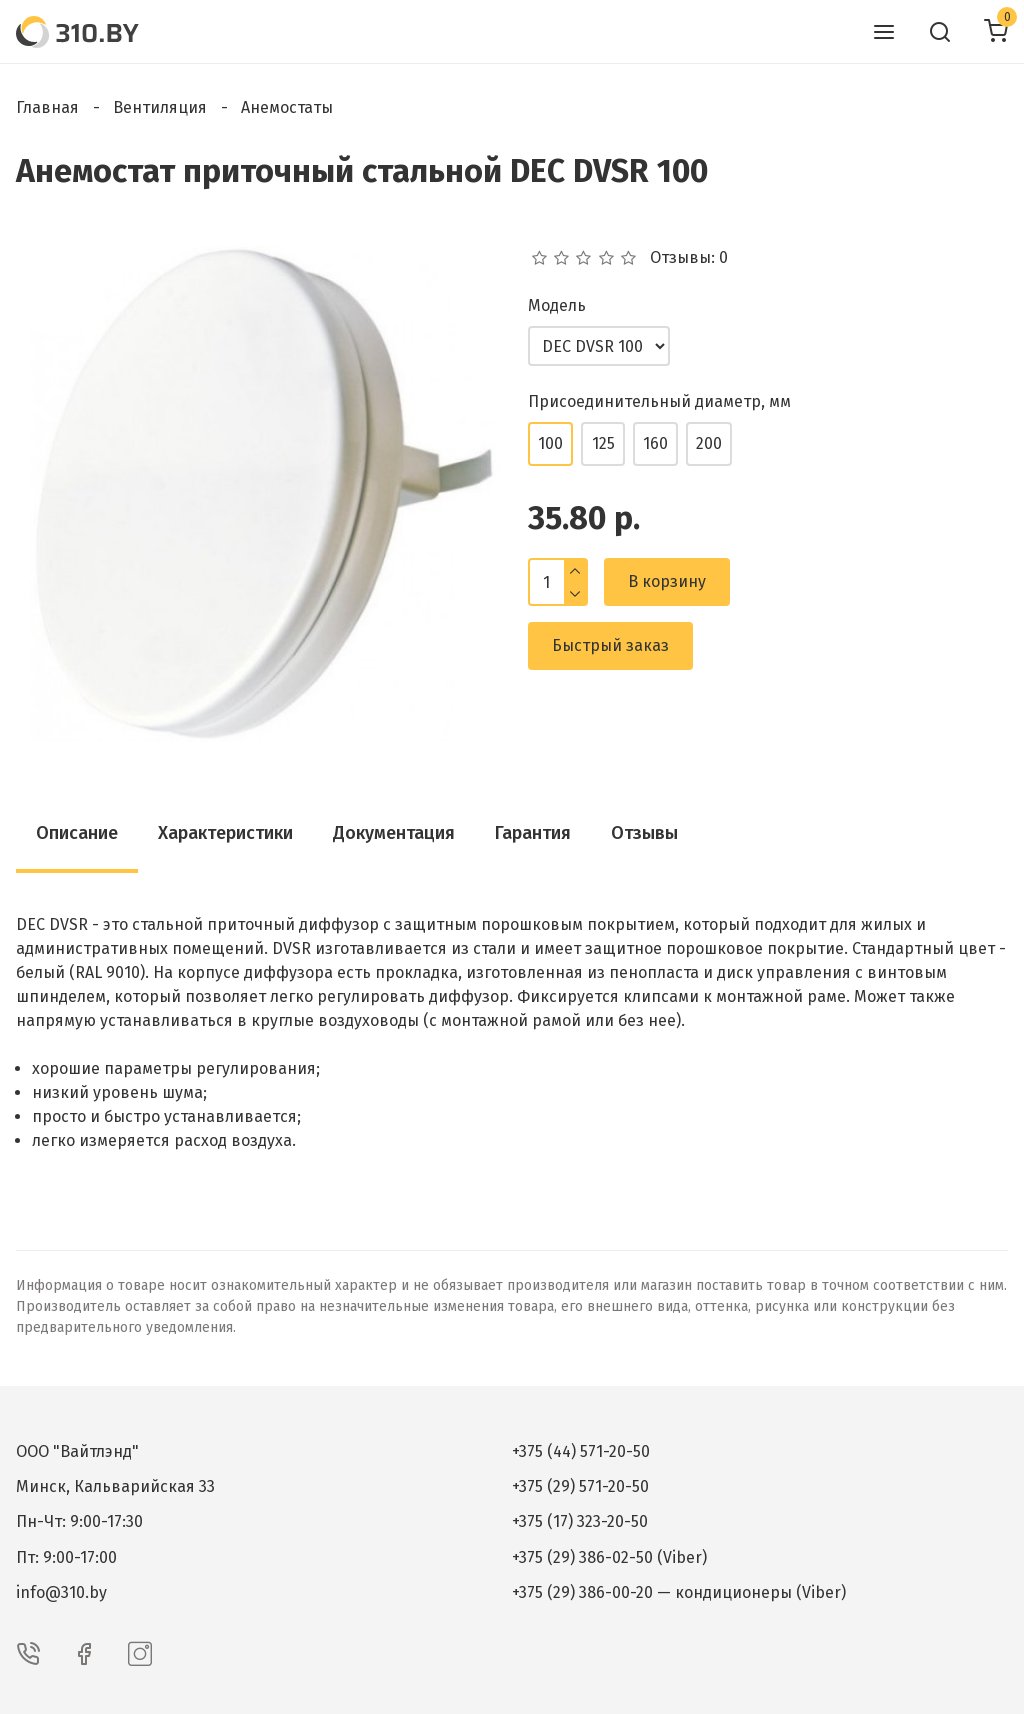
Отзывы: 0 (689, 258)
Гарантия (533, 833)
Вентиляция (160, 107)
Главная (47, 107)
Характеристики (225, 833)
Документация (394, 833)
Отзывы (644, 833)
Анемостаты (287, 107)
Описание (77, 833)
